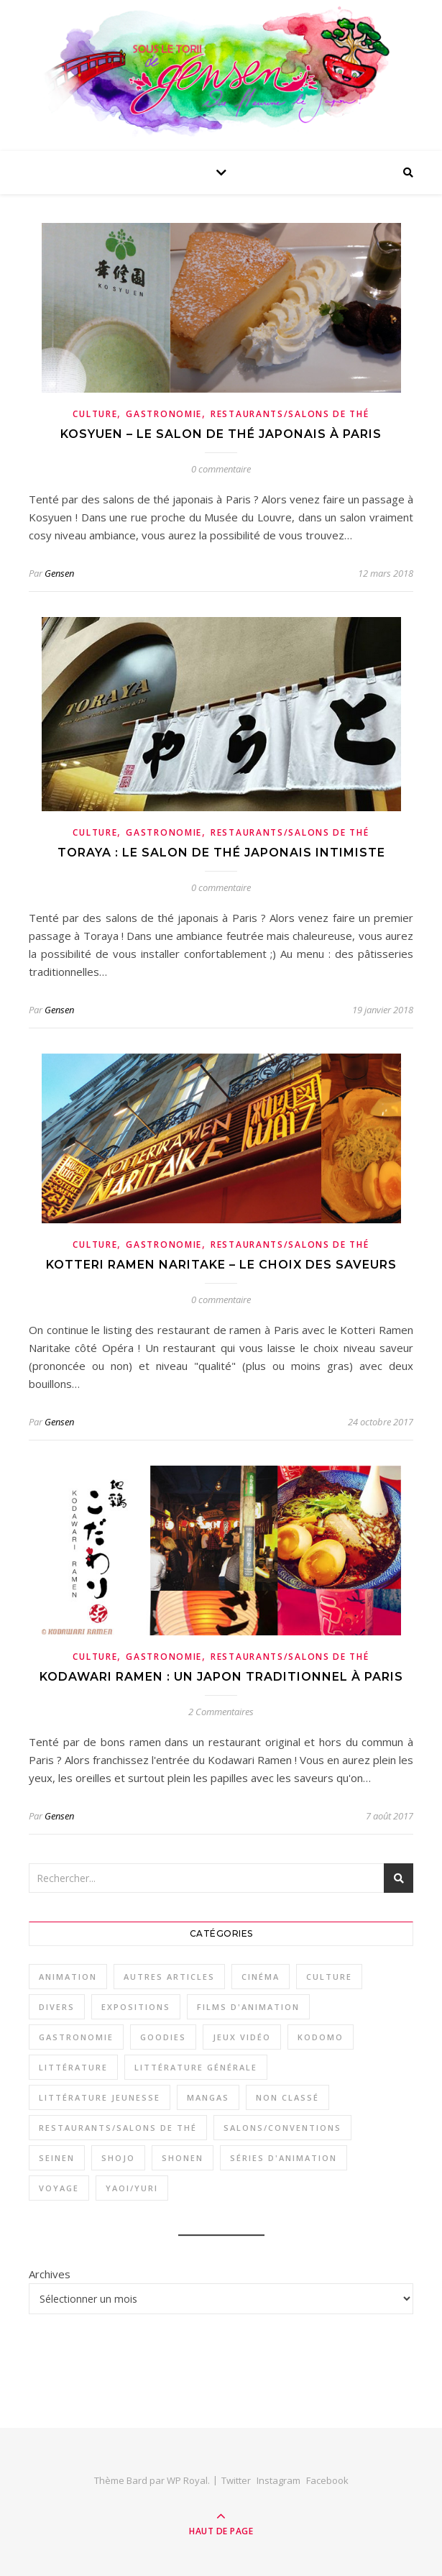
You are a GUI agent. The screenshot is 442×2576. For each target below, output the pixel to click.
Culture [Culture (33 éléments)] (329, 1976)
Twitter (236, 2480)
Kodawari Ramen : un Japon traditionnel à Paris (221, 1677)
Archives (49, 2274)
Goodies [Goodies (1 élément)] (163, 2037)
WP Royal (187, 2480)
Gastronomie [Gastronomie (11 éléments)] (76, 2037)
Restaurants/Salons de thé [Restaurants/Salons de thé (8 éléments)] (118, 2127)
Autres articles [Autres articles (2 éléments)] (169, 1976)
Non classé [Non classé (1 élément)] (287, 2097)
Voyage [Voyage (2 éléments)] (59, 2188)
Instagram (278, 2480)
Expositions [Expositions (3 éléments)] (135, 2006)
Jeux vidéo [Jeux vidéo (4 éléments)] (242, 2037)
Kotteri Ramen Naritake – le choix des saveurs (221, 1264)
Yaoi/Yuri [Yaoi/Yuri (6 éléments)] (132, 2188)
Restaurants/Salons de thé (290, 414)
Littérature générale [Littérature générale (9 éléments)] (195, 2067)
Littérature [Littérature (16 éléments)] (73, 2067)
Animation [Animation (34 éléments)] (68, 1976)
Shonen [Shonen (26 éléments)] (182, 2157)
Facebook (327, 2480)
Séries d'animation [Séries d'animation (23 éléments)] (283, 2157)
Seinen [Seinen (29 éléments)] (57, 2157)
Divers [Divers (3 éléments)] (57, 2006)
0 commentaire (221, 468)
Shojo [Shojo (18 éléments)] (118, 2157)
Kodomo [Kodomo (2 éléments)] (321, 2037)
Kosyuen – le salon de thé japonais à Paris (221, 434)
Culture (95, 414)
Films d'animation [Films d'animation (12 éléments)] (248, 2006)
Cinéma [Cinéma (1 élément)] (260, 1976)
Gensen (59, 573)
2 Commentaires (221, 1711)
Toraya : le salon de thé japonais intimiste (221, 852)
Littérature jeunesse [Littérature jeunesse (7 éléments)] (99, 2097)
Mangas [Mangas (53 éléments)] (208, 2097)
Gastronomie (164, 414)
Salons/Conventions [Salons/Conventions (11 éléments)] (282, 2127)
